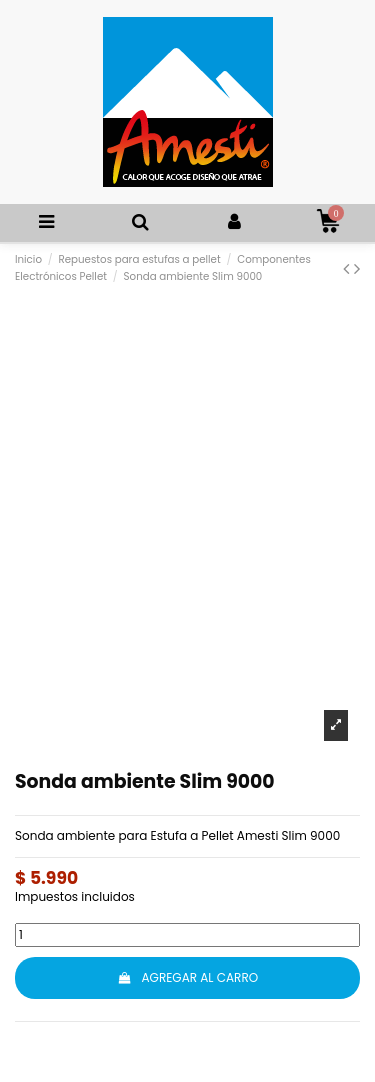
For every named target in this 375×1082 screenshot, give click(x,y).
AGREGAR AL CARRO (187, 977)
